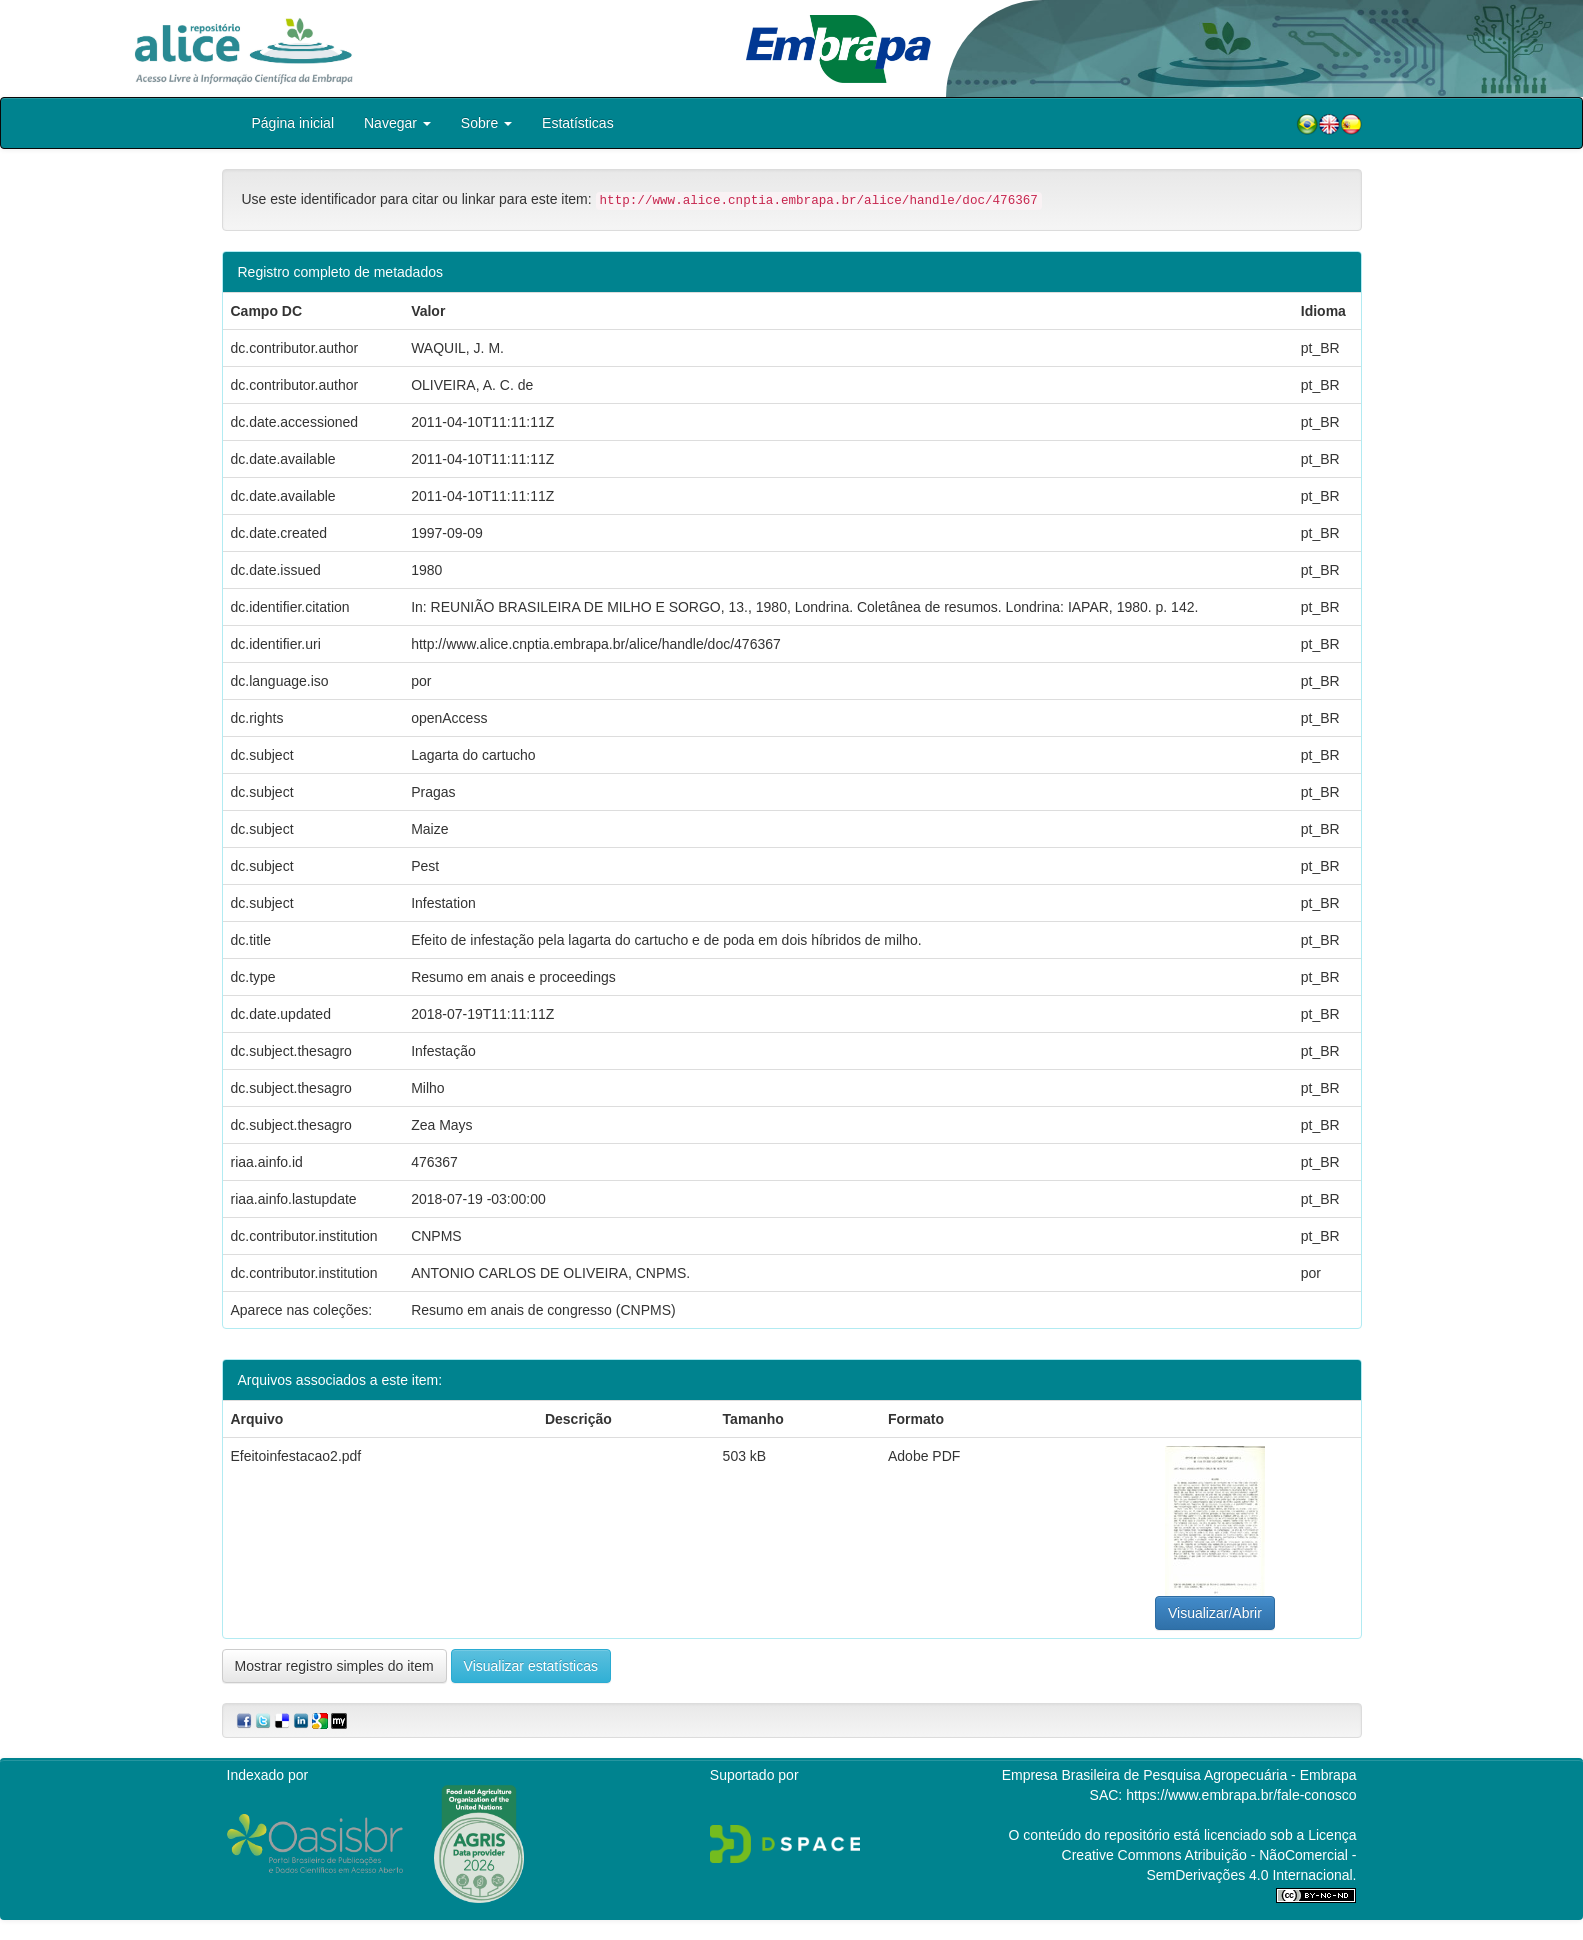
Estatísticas (578, 123)
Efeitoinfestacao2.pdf (296, 1456)
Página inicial (293, 123)
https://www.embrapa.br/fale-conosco (1241, 1795)
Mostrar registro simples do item (334, 1666)
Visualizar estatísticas (531, 1666)
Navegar (397, 123)
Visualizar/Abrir (1215, 1613)
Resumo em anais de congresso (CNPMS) (543, 1310)
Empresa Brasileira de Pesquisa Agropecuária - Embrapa (1179, 1775)
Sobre (486, 123)
